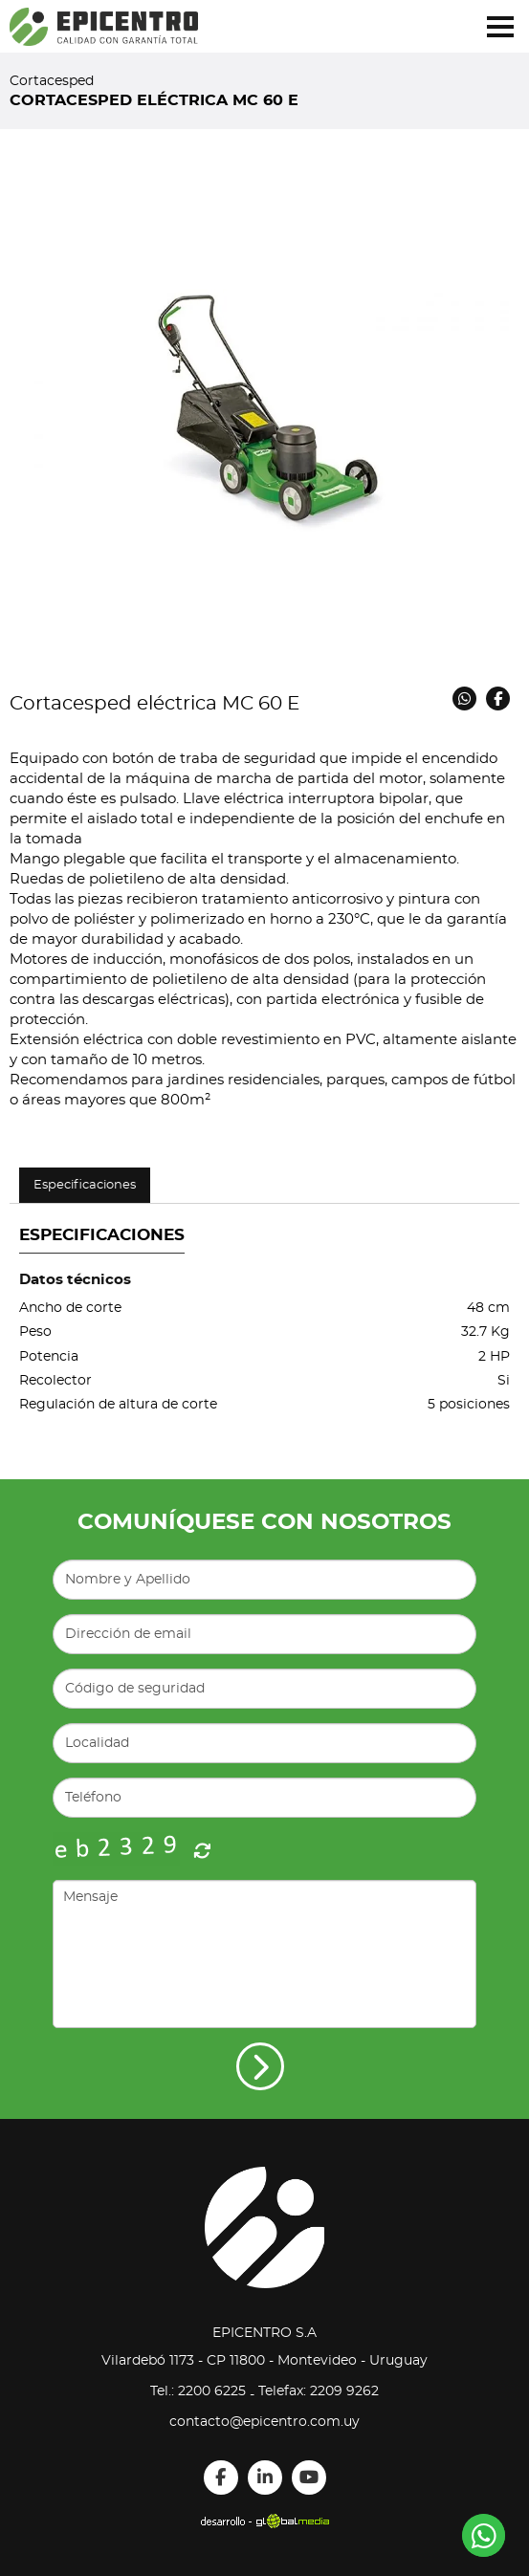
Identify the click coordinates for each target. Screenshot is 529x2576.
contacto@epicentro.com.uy (264, 2422)
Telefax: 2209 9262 (318, 2391)
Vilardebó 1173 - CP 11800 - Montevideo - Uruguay (264, 2361)
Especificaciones (84, 1185)
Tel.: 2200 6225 (198, 2391)
